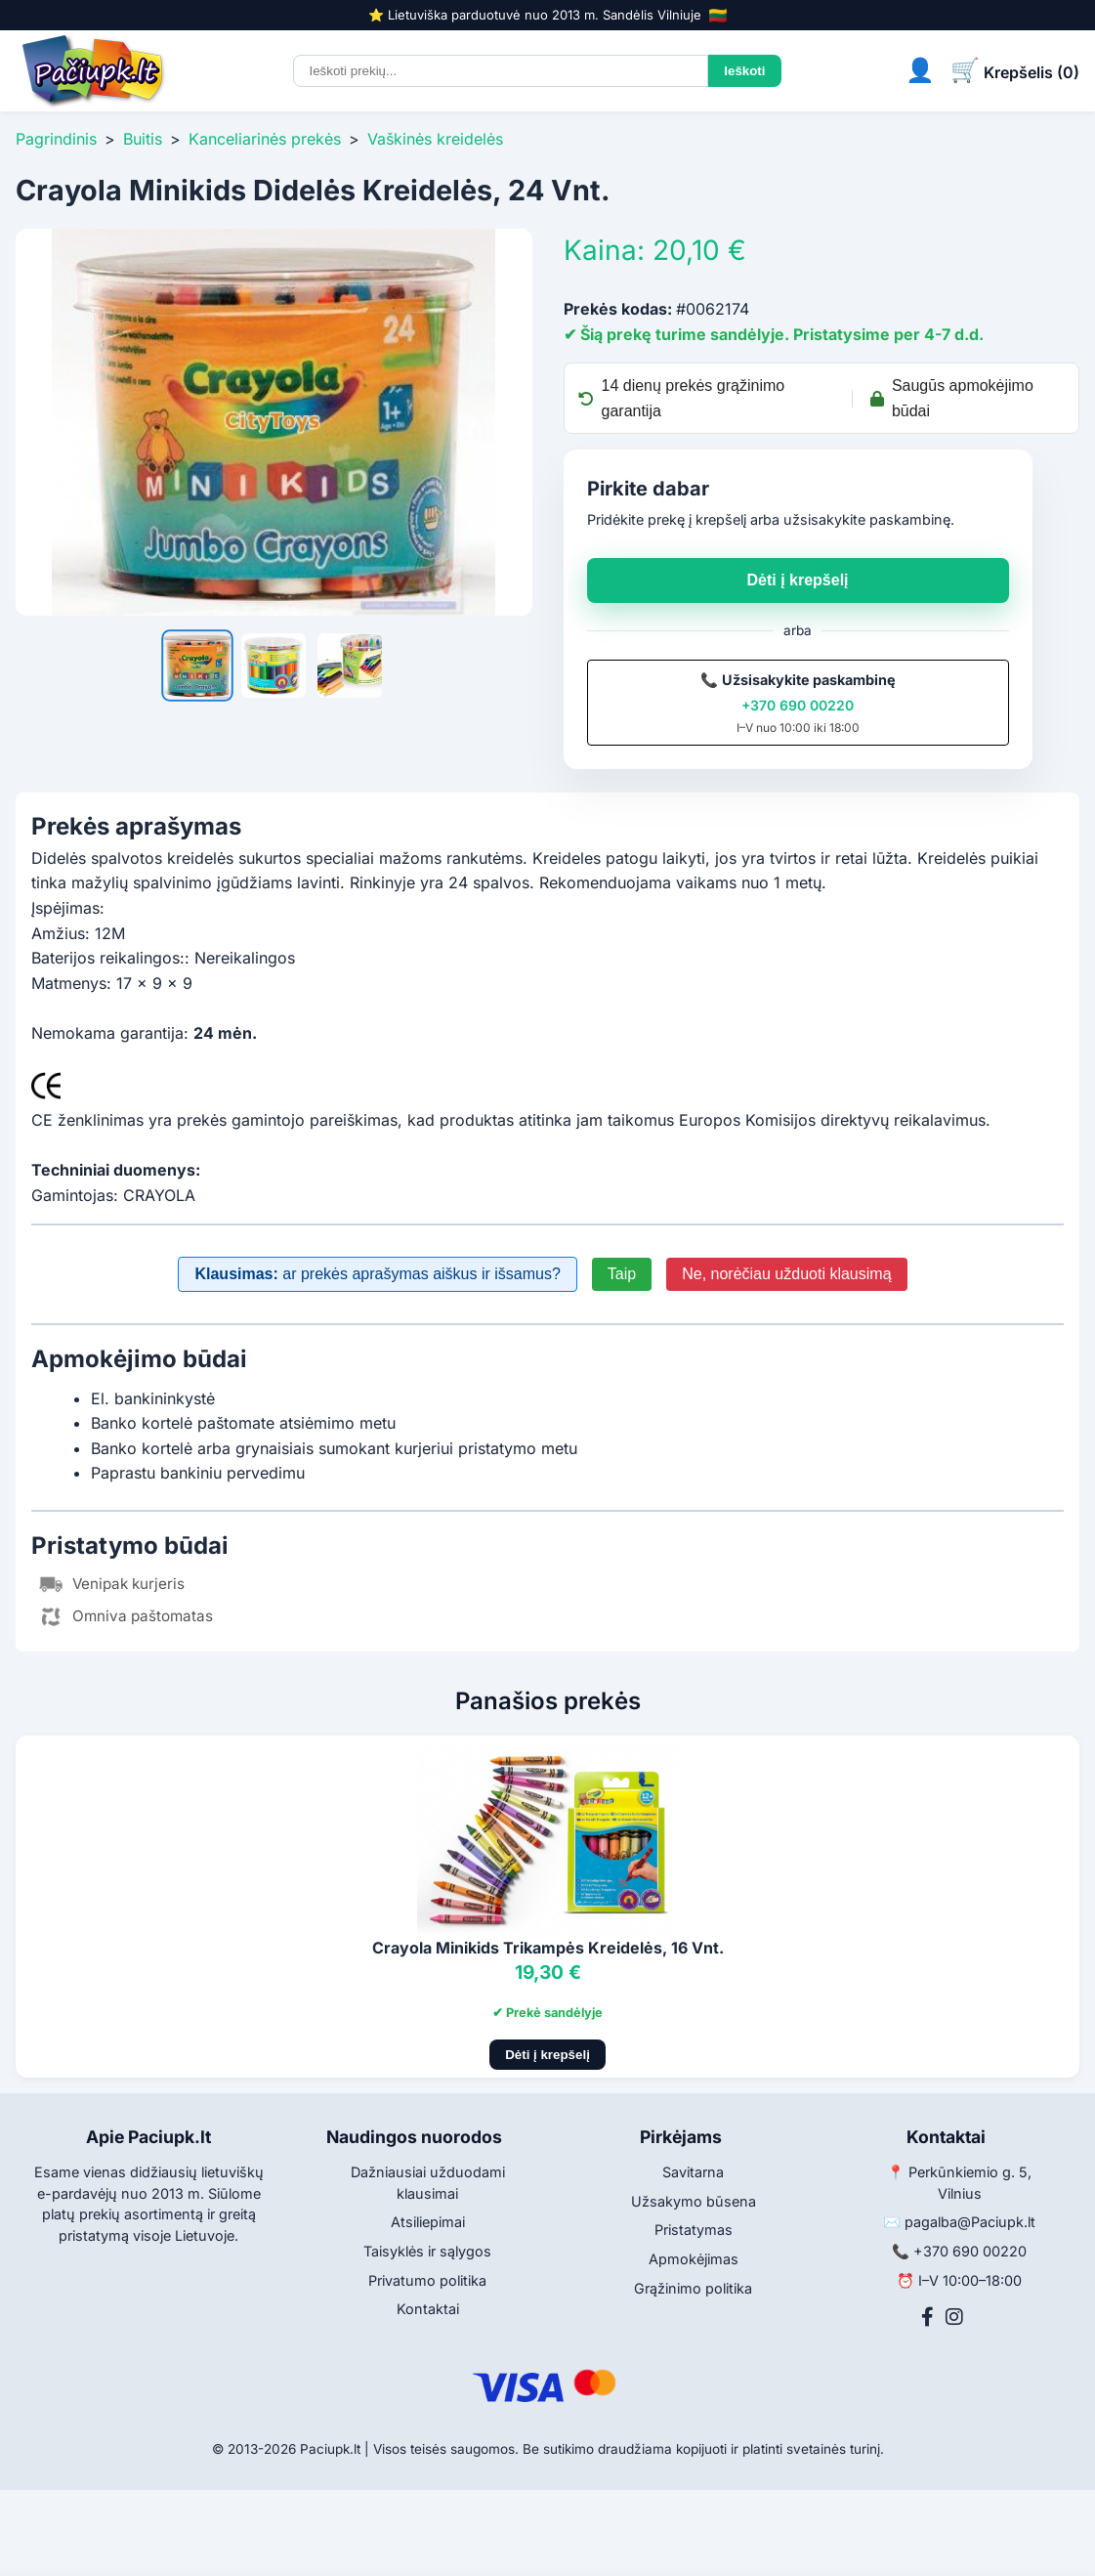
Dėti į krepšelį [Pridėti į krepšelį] (547, 2054)
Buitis (142, 139)
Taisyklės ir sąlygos (427, 2251)
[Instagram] (954, 2317)
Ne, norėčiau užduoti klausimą (786, 1274)
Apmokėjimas (693, 2259)
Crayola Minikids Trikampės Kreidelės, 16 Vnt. (548, 1947)
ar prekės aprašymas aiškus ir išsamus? (377, 1274)
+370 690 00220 (797, 705)
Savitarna (693, 2172)
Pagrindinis (56, 139)
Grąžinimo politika (693, 2288)
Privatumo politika (427, 2280)
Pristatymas (693, 2229)
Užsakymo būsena (693, 2201)
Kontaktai (428, 2308)
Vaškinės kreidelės (435, 139)
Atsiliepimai (428, 2221)
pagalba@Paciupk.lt (970, 2221)
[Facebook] (927, 2317)
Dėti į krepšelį (797, 580)
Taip (622, 1274)
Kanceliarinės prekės (265, 139)
